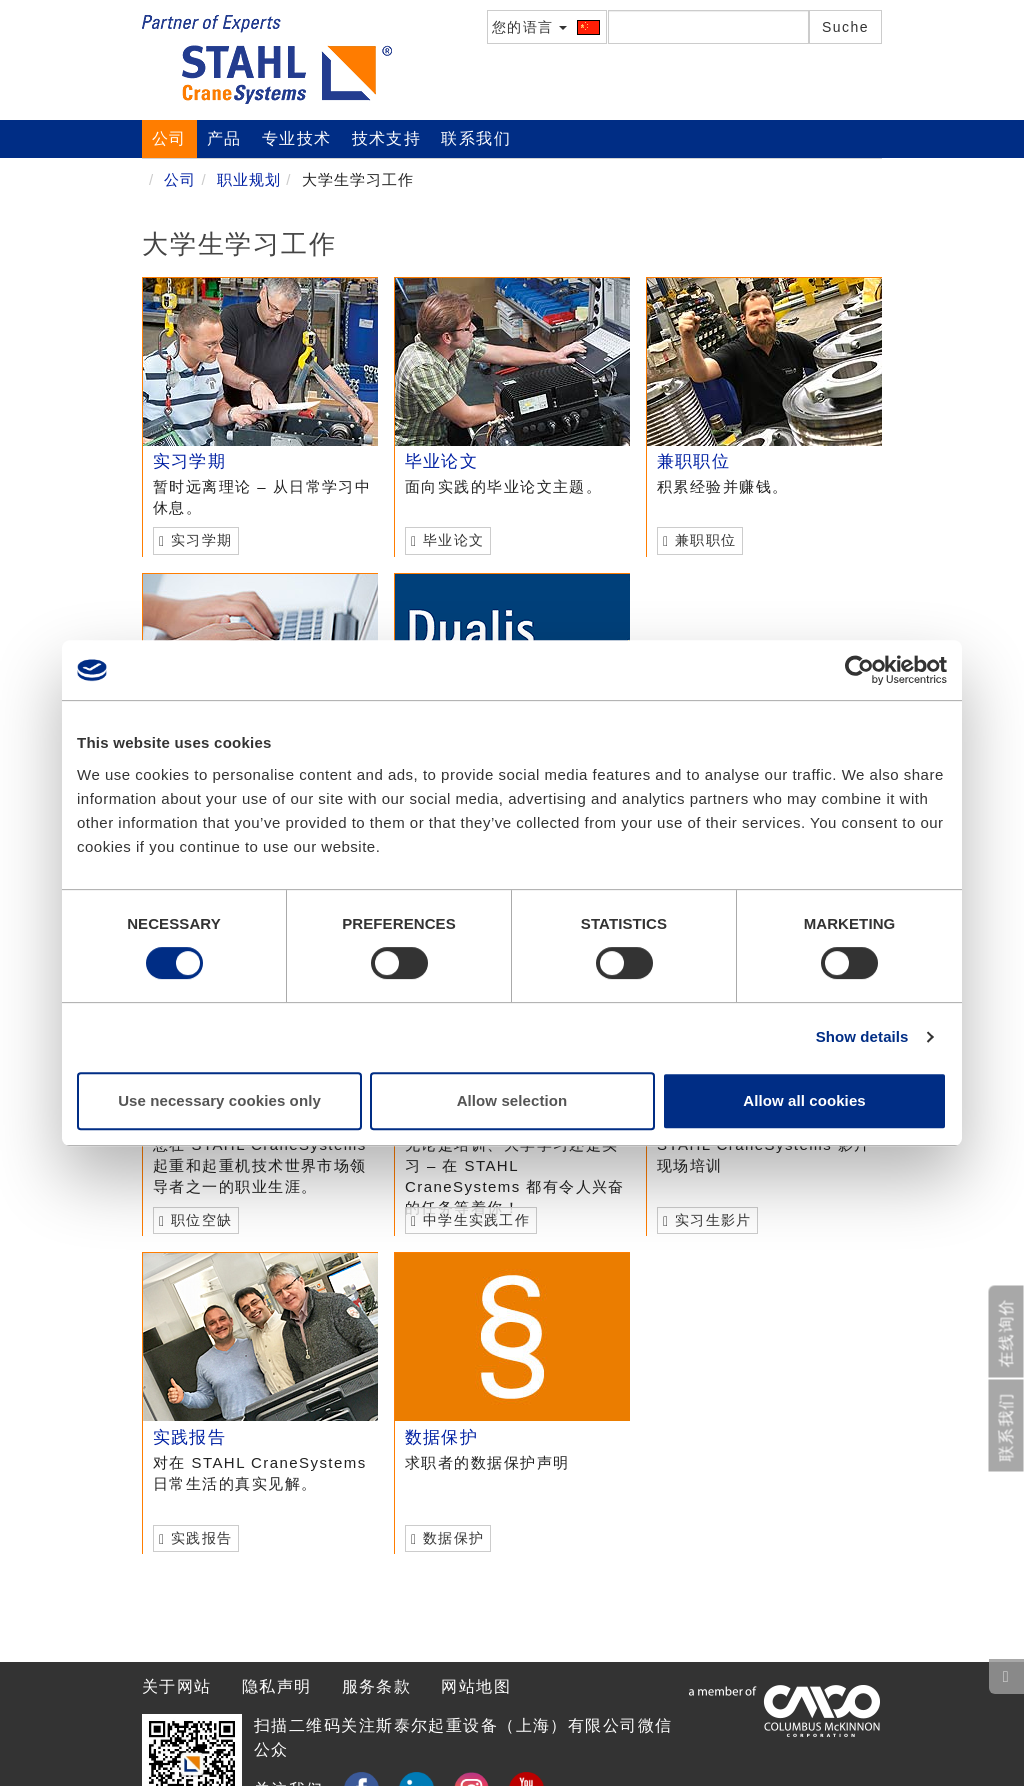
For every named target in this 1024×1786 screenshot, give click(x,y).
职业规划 (249, 179)
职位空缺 (195, 1220)
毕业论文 (441, 461)
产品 (224, 138)
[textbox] (708, 27)
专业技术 (297, 138)
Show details (862, 1036)
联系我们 (476, 138)
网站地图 (476, 1686)
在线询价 (1006, 1333)
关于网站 (177, 1686)
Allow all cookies (804, 1100)
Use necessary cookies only (219, 1100)
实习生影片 (706, 1220)
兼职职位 (693, 461)
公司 (169, 138)
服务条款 (377, 1686)
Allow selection (512, 1100)
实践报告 (189, 1437)
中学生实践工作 (469, 1220)
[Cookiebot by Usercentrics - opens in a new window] (859, 670)
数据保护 (441, 1437)
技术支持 (387, 138)
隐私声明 (277, 1686)
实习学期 (189, 461)
